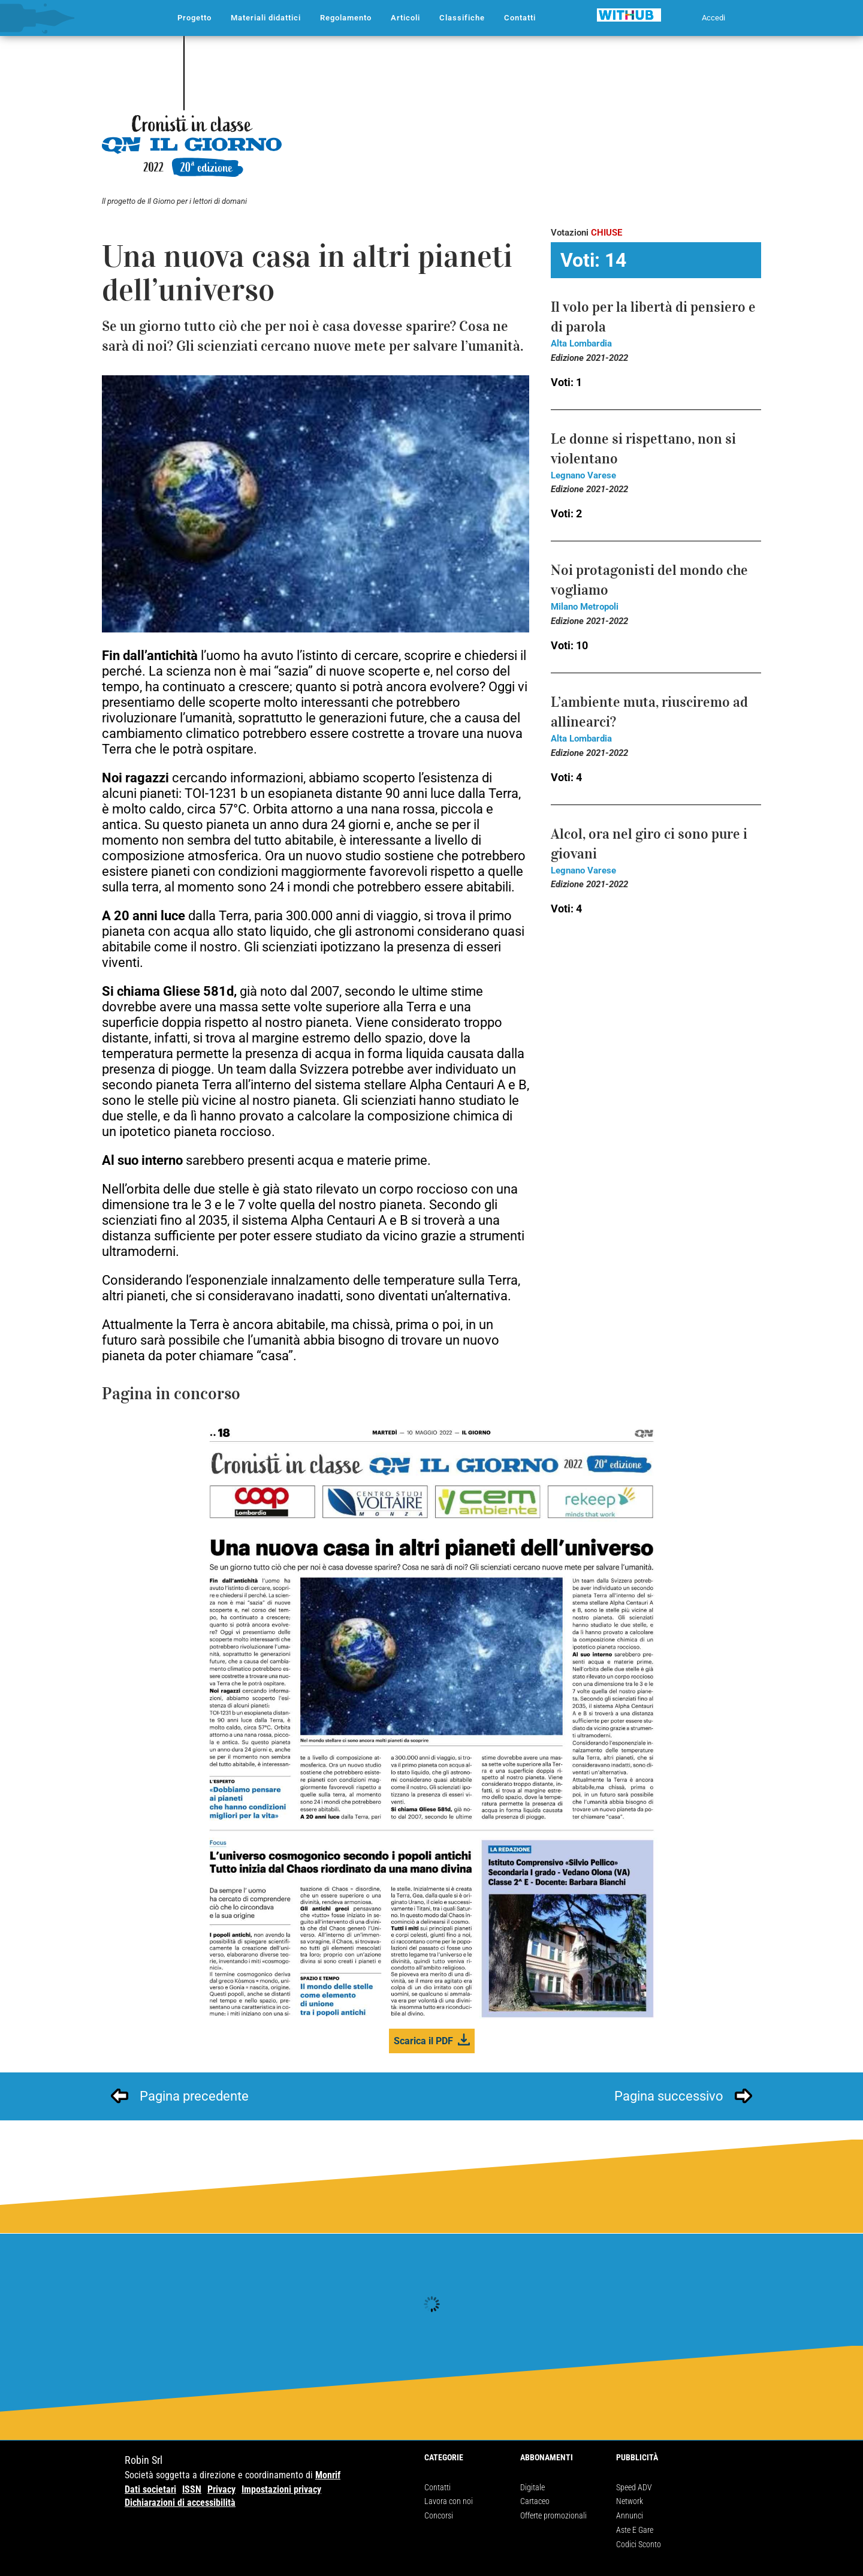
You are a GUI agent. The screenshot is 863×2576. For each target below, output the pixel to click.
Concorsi (438, 2515)
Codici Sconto (638, 2544)
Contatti (437, 2487)
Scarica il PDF (423, 2041)
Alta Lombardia (581, 343)
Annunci (629, 2515)
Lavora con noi (448, 2501)
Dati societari (150, 2489)
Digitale (532, 2487)
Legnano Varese (583, 475)
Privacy (221, 2489)
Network (629, 2501)
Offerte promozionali (553, 2515)
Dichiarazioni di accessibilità (180, 2502)
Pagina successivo (668, 2096)
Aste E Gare (634, 2530)
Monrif (327, 2475)
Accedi (713, 17)
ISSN (191, 2489)
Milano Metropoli (584, 606)
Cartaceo (535, 2501)
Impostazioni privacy (281, 2489)
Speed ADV (634, 2487)
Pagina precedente (194, 2096)
